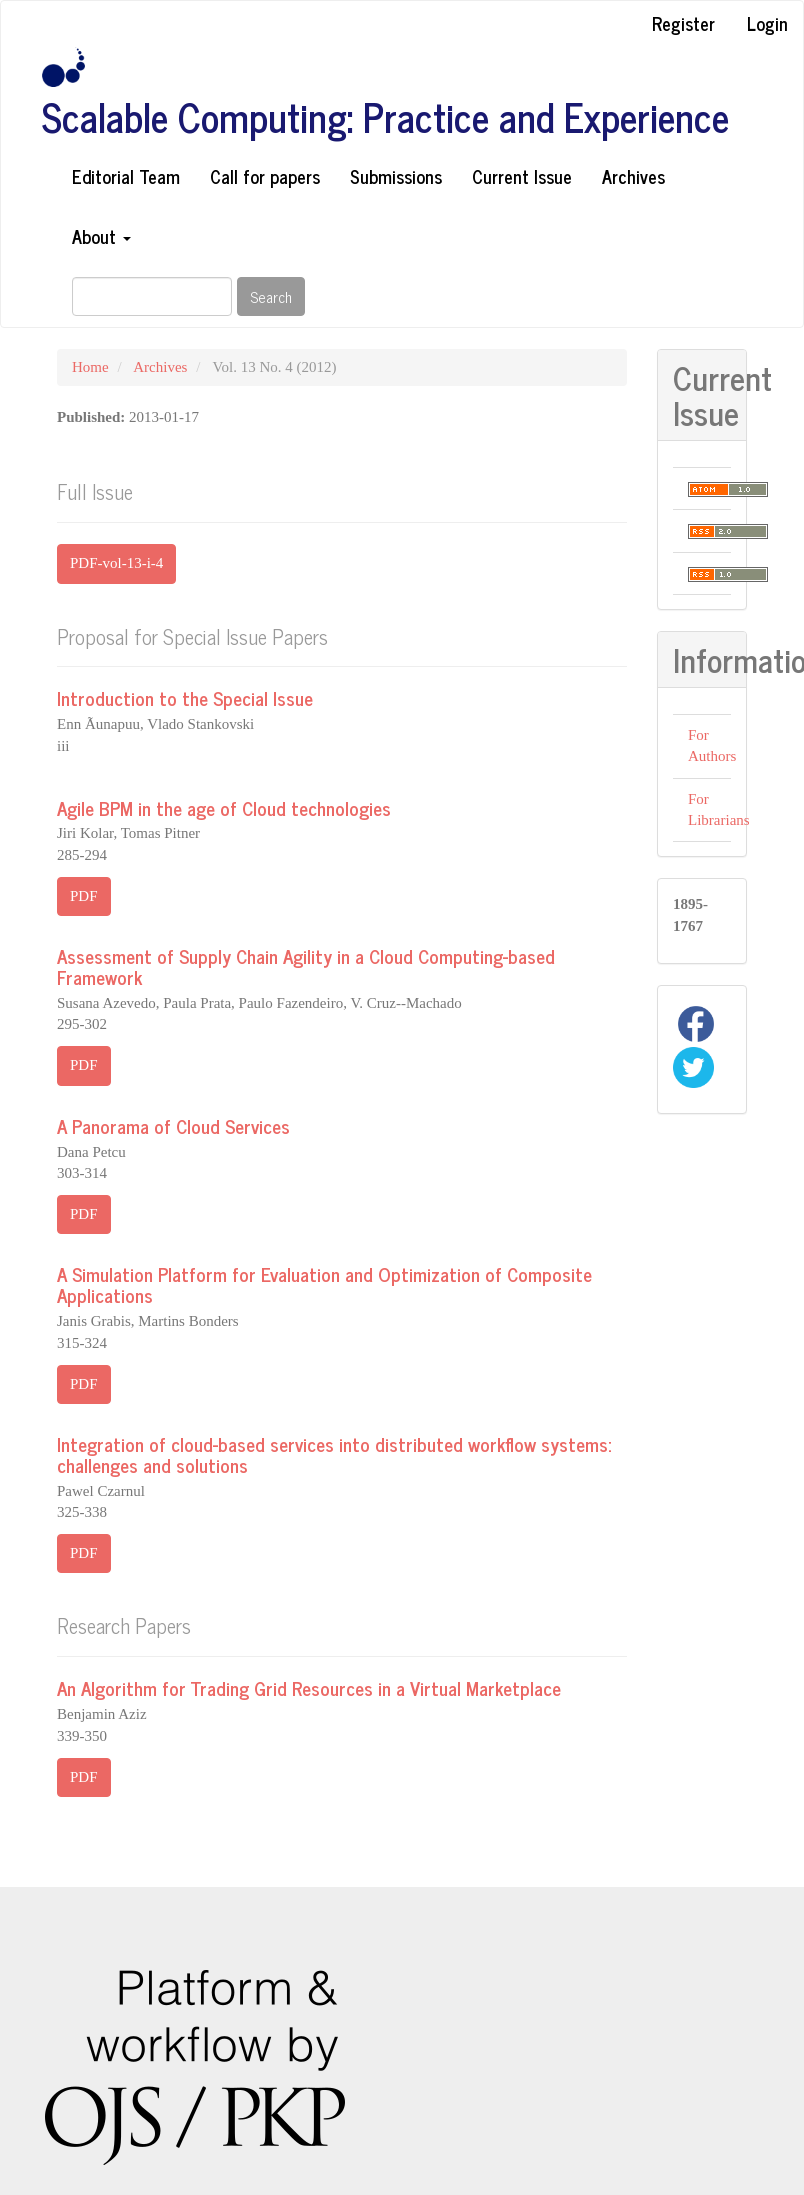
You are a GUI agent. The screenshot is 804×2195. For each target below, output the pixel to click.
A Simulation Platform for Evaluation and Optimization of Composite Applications (324, 1284)
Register (683, 23)
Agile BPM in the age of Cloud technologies (224, 807)
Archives (633, 176)
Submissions (396, 176)
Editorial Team (126, 176)
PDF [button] (84, 896)
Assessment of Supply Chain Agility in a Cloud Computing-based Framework (306, 966)
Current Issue (522, 176)
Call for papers (265, 176)
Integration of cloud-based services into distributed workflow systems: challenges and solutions (334, 1454)
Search (271, 296)
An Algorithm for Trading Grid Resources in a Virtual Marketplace (309, 1687)
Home (90, 367)
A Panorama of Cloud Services (173, 1125)
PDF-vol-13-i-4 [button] (116, 563)
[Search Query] (152, 296)
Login (767, 23)
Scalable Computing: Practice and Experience (385, 117)
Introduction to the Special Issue (185, 697)
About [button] (101, 236)
